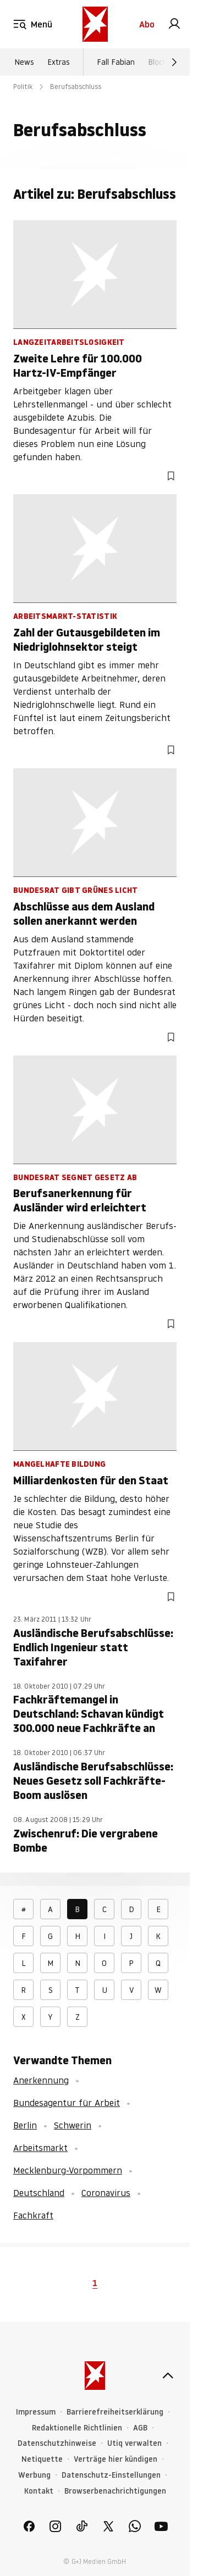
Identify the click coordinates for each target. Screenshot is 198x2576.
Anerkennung (41, 2080)
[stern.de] (95, 24)
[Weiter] (174, 62)
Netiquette (42, 2459)
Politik (22, 86)
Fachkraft (33, 2215)
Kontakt (38, 2491)
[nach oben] (168, 2375)
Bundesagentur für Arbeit (66, 2102)
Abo (147, 24)
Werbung (34, 2475)
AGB (140, 2428)
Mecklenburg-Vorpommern (67, 2170)
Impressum (36, 2412)
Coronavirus (105, 2192)
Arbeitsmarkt (40, 2147)
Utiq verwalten (134, 2443)
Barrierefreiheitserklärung (115, 2412)
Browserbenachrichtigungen (115, 2491)
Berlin (25, 2125)
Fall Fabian (116, 62)
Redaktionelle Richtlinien (77, 2428)
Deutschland (38, 2192)
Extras (58, 62)
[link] (174, 24)
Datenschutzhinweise (57, 2443)
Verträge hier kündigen (115, 2459)
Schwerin (72, 2125)
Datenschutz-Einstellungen (111, 2475)
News (24, 62)
